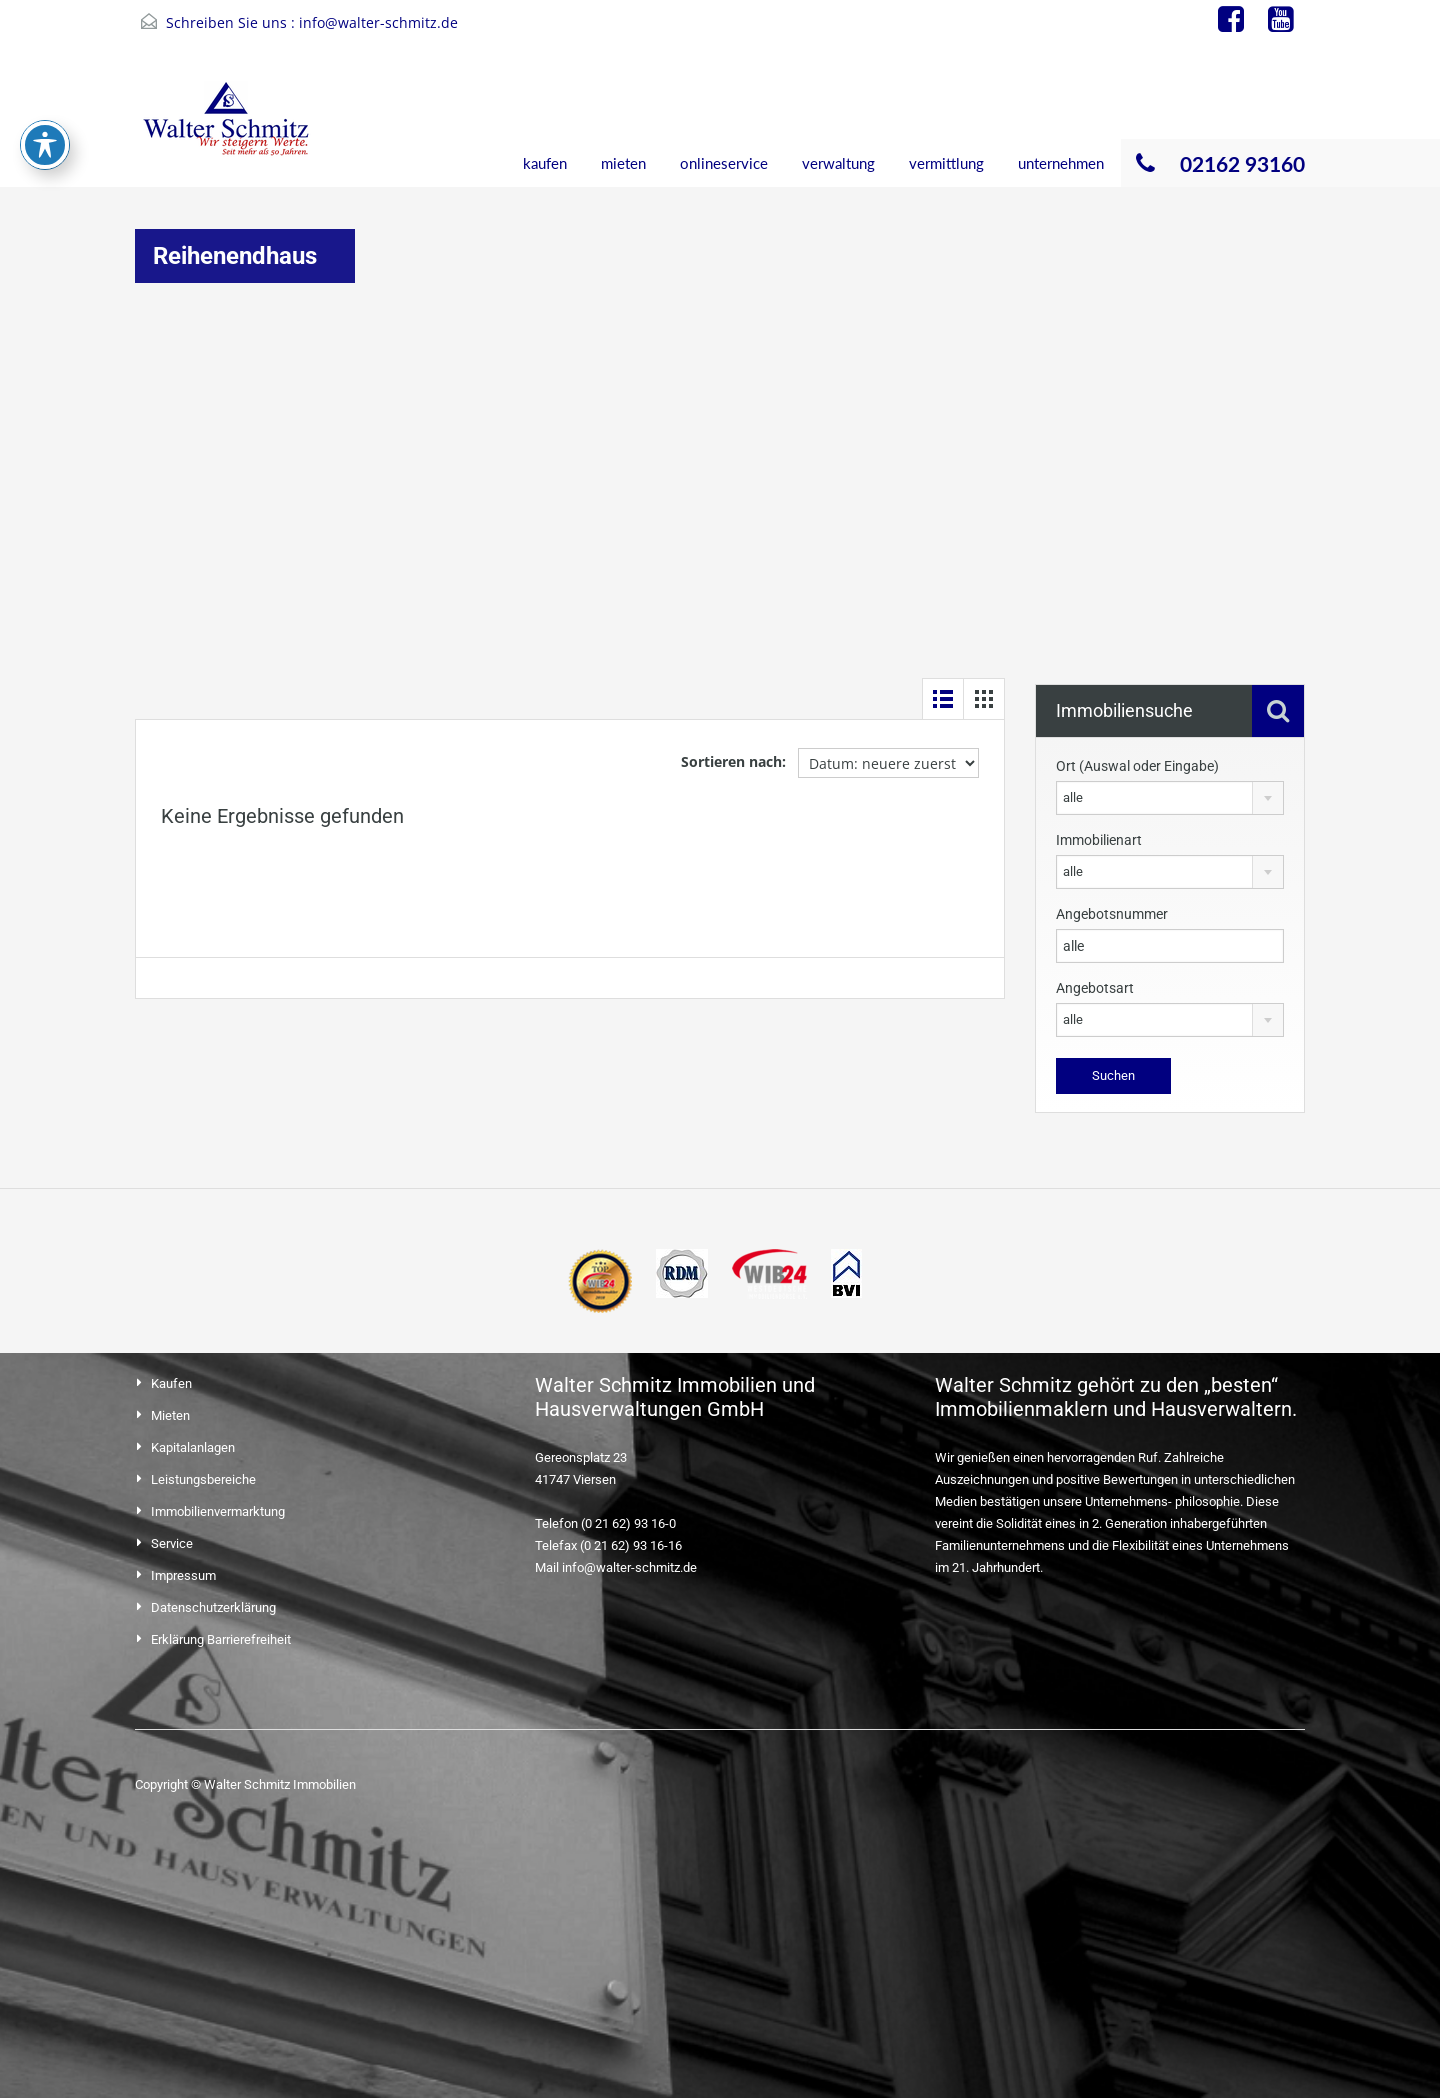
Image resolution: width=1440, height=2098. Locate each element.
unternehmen (1061, 163)
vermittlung (946, 163)
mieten (623, 163)
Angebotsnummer (1112, 914)
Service (172, 1543)
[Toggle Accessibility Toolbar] (45, 47)
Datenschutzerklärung (213, 1607)
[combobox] (1170, 798)
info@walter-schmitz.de (378, 22)
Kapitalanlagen (193, 1447)
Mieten (170, 1415)
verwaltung (838, 163)
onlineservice (724, 163)
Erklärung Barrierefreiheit (221, 1639)
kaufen (545, 163)
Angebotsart (1095, 988)
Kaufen (171, 1383)
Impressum (183, 1575)
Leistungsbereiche (203, 1479)
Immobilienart (1099, 840)
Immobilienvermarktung (218, 1511)
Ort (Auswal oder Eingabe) (1137, 766)
